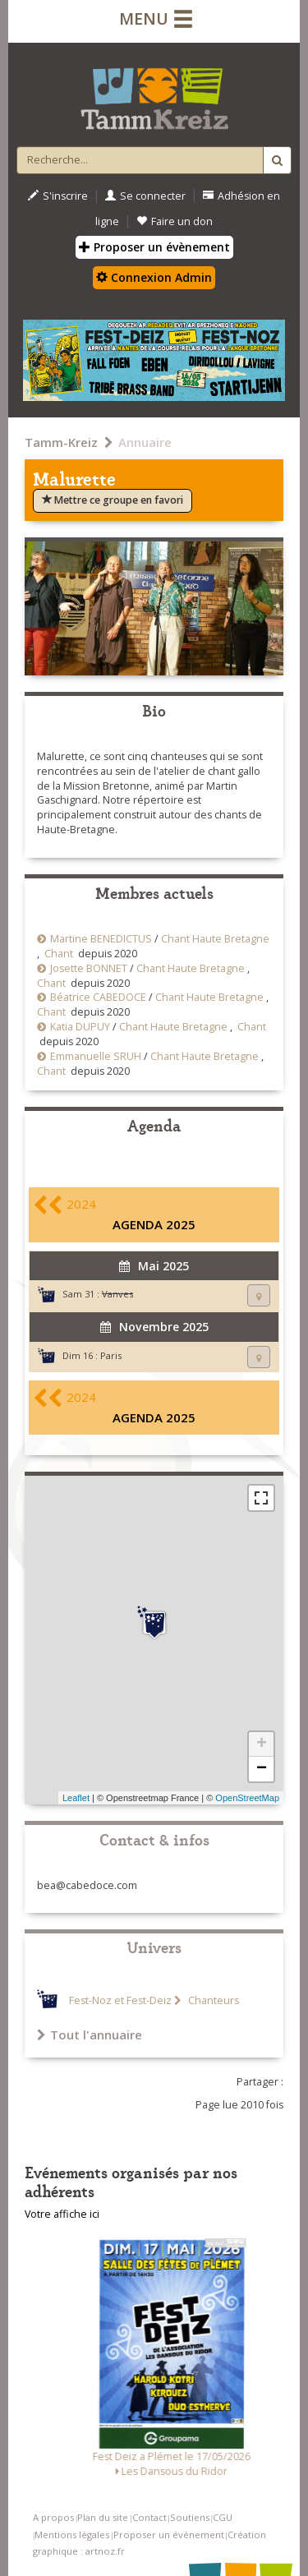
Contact (149, 2517)
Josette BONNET (88, 968)
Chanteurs (212, 2000)
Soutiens (189, 2517)
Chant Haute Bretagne (215, 939)
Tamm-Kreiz (61, 442)
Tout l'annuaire (89, 2034)
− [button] (261, 1769)
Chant (58, 954)
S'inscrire (58, 196)
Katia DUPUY (80, 1027)
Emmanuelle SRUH (95, 1056)
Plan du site (102, 2517)
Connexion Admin (154, 277)
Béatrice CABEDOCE (98, 997)
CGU (222, 2517)
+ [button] (261, 1744)
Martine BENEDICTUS (101, 939)
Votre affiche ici (62, 2214)
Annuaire (145, 442)
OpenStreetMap (247, 1798)
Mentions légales (71, 2534)
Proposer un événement (168, 2534)
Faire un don (174, 221)
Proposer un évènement (154, 247)
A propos (53, 2517)
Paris (111, 1355)
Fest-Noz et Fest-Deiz (120, 2000)
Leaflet (76, 1798)
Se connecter (145, 196)
